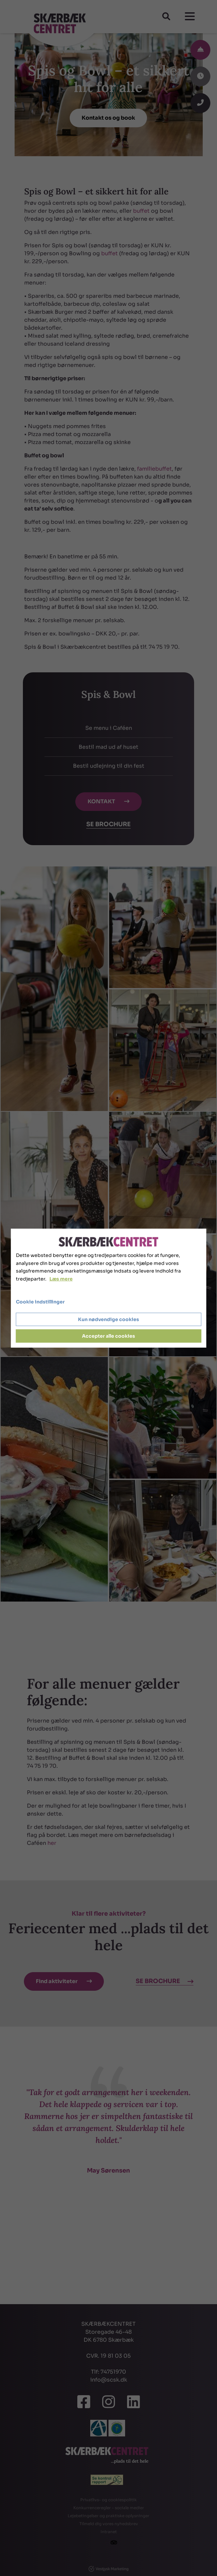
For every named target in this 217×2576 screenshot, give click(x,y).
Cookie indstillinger (40, 1302)
